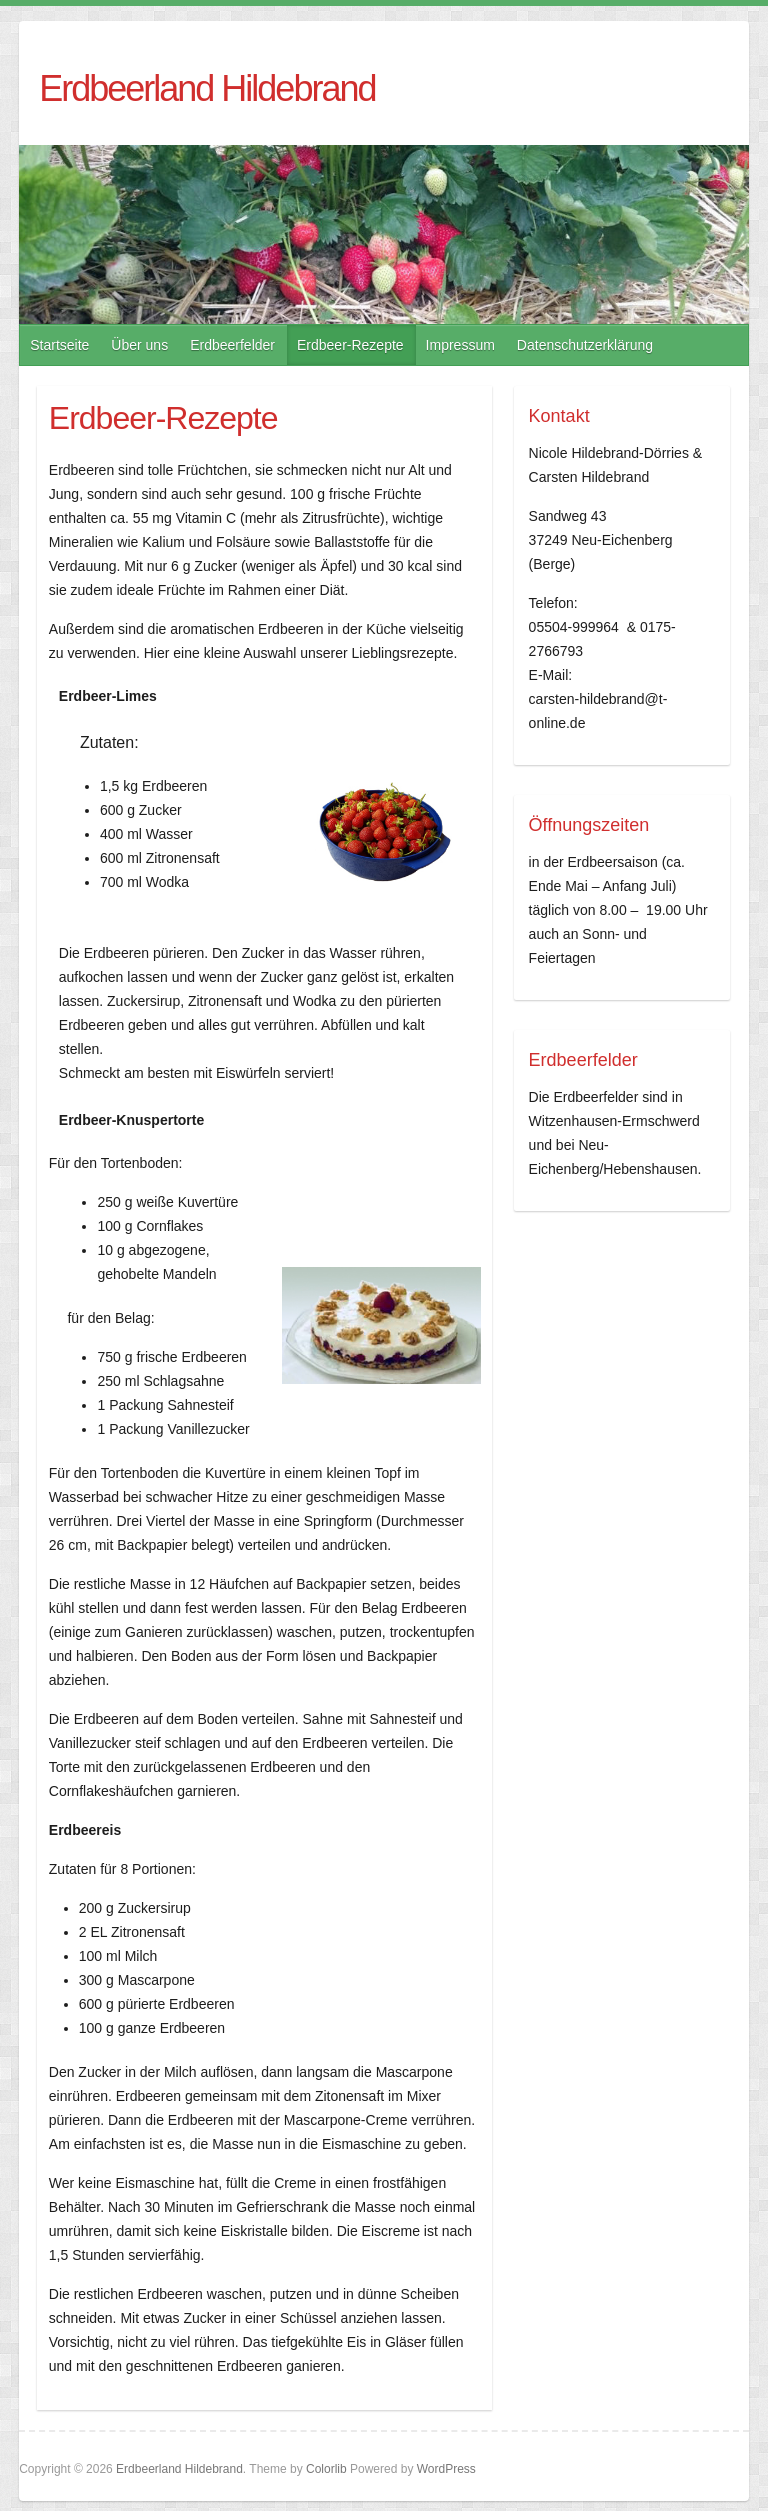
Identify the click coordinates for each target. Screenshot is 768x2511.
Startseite (59, 345)
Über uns (139, 345)
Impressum (460, 345)
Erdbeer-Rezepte (350, 345)
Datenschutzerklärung (585, 345)
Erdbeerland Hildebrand (207, 88)
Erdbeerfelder (232, 345)
